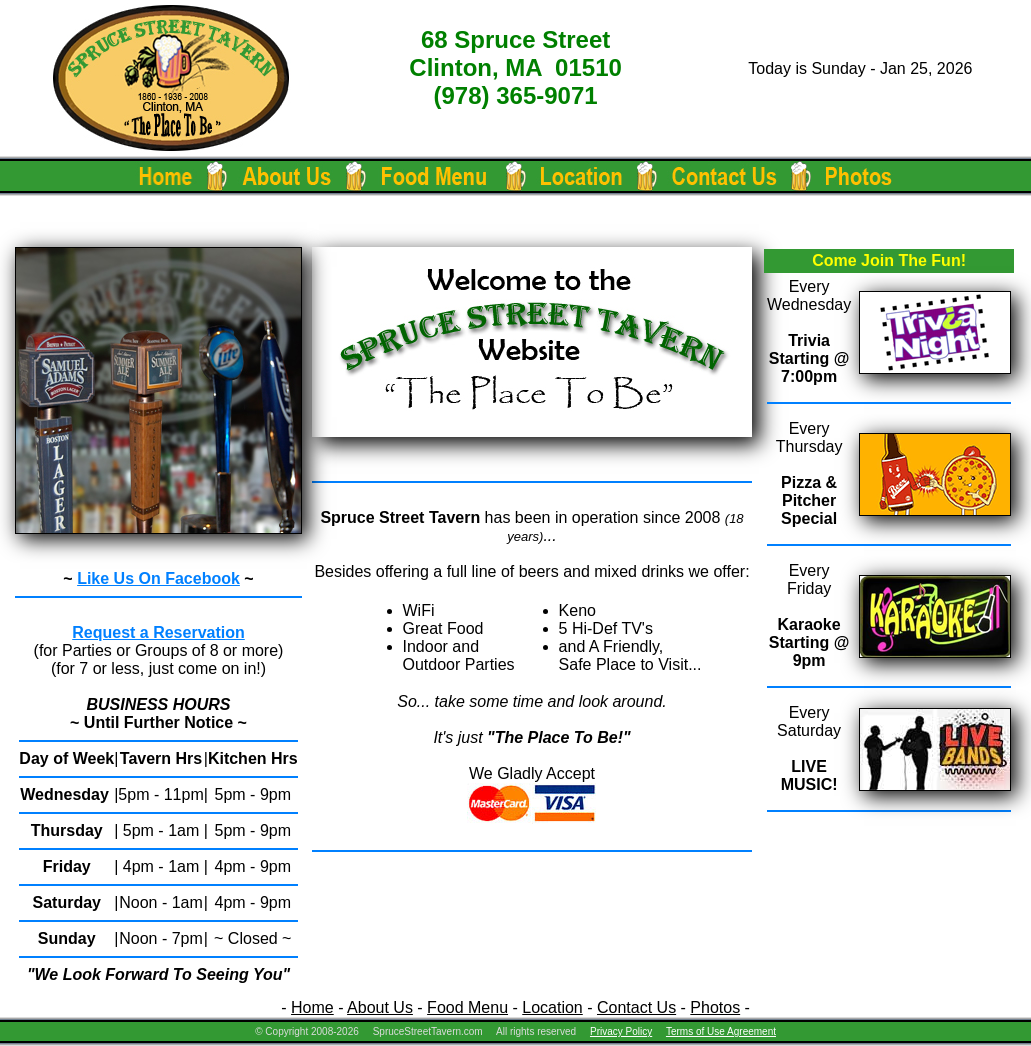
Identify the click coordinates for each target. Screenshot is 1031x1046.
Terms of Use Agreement (721, 1031)
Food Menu (467, 1007)
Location (552, 1007)
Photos (715, 1007)
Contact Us (636, 1007)
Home (312, 1007)
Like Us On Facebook (158, 578)
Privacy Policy (621, 1031)
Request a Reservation (158, 632)
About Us (380, 1007)
